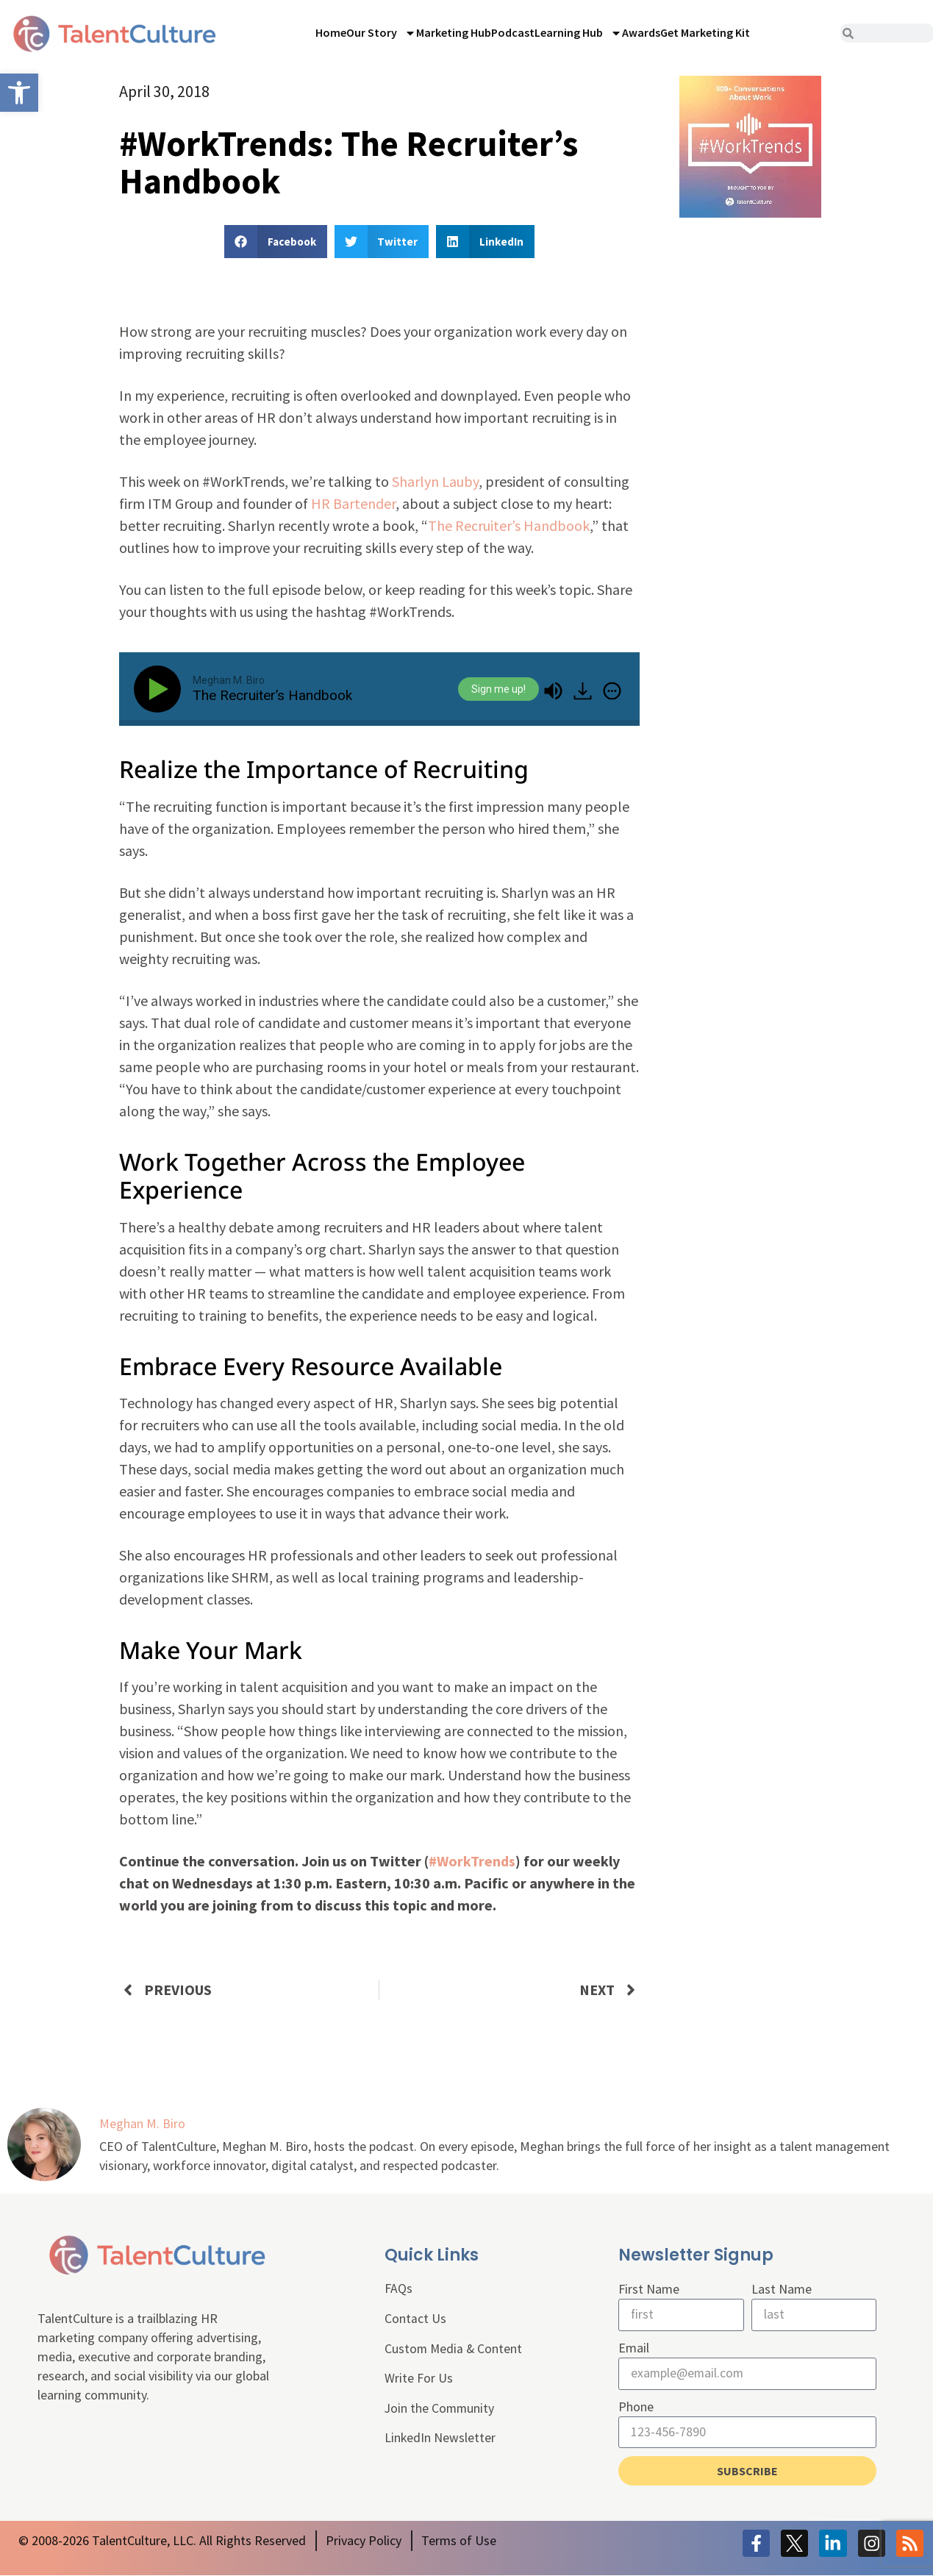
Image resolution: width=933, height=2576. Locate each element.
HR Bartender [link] (353, 503)
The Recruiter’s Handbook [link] (509, 525)
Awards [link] (641, 32)
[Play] (160, 689)
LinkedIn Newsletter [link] (440, 2440)
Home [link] (330, 32)
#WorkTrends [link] (472, 1861)
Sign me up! (498, 689)
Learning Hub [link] (578, 33)
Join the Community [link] (440, 2410)
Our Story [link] (381, 33)
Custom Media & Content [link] (454, 2349)
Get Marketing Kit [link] (705, 32)
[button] (275, 241)
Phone (636, 2407)
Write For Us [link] (419, 2380)
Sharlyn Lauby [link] (435, 481)
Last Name (781, 2288)
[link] (19, 93)
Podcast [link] (513, 32)
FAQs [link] (398, 2288)
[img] (612, 691)
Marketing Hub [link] (453, 32)
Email (633, 2347)
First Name (648, 2288)
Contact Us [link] (415, 2319)
